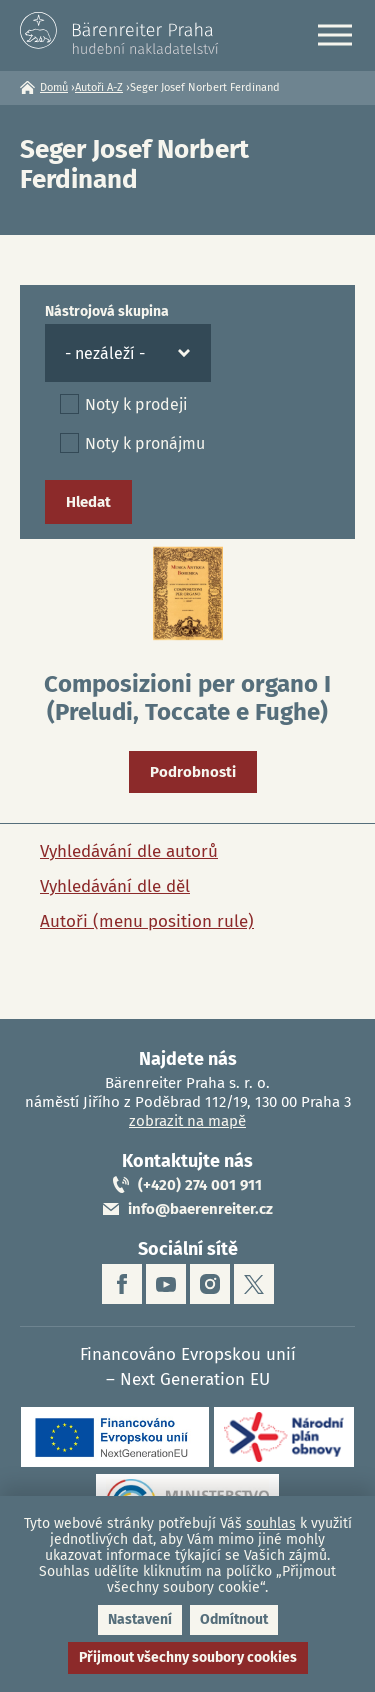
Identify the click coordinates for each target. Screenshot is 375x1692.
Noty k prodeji (136, 404)
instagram (210, 1284)
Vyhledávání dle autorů (129, 851)
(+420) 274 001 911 (200, 1185)
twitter (254, 1284)
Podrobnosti (193, 772)
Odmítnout (234, 1619)
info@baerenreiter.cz (200, 1209)
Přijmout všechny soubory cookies (188, 1657)
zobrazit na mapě (187, 1121)
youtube (166, 1284)
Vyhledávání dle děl (115, 886)
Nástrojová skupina (107, 311)
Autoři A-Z (99, 87)
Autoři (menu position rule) (147, 921)
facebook (122, 1284)
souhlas (271, 1523)
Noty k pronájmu (145, 443)
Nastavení (140, 1619)
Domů (54, 87)
